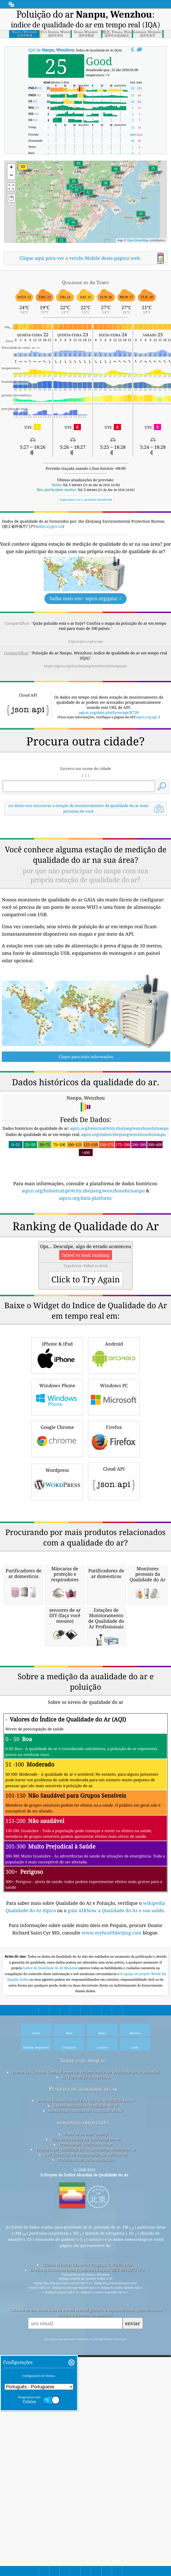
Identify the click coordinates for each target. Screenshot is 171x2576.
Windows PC (114, 1609)
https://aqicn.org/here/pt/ (85, 641)
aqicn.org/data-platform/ (85, 1339)
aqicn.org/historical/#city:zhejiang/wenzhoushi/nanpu (119, 1268)
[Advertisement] (85, 719)
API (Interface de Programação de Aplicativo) (86, 2509)
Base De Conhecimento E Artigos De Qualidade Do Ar (85, 2455)
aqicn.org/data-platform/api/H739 (109, 781)
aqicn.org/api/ (147, 786)
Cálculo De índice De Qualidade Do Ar (85, 2494)
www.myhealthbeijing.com (112, 2288)
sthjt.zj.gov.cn (50, 526)
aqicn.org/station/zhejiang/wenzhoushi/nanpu (123, 1275)
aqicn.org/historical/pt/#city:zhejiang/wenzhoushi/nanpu (83, 1331)
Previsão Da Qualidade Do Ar (85, 2499)
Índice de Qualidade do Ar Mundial (50, 2323)
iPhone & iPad (57, 1567)
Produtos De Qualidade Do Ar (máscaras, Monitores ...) (85, 2504)
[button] (23, 169)
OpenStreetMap (138, 240)
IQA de (51, 49)
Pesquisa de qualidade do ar (83, 2444)
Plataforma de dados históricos (85, 2514)
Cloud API (114, 1693)
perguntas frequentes (83, 2478)
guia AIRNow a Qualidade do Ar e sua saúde (116, 2266)
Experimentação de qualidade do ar (85, 2460)
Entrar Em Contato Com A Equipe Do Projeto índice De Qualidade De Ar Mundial (85, 2427)
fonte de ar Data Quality (85, 2489)
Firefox (114, 1650)
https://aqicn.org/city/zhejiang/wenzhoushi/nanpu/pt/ (85, 666)
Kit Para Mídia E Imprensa (86, 2432)
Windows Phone (57, 1609)
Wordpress (57, 1693)
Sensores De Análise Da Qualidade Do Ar (85, 2466)
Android (114, 1567)
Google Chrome (57, 1650)
